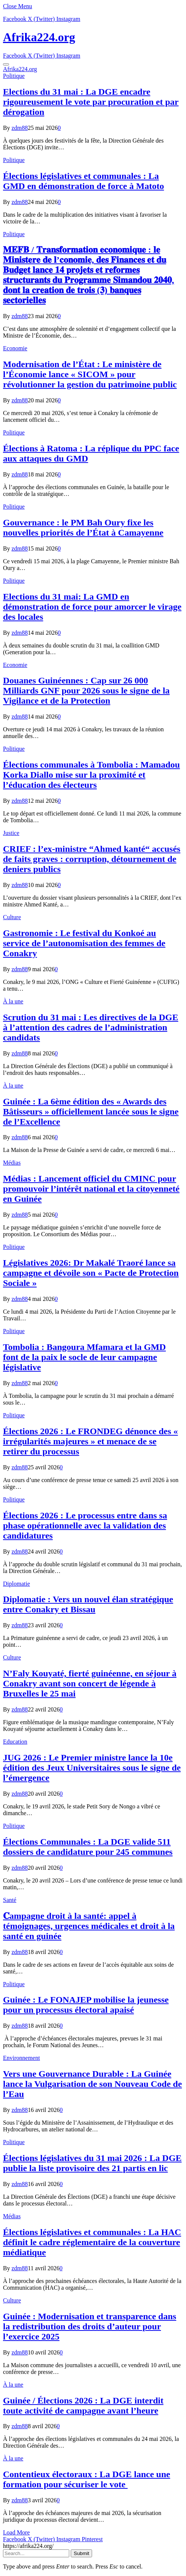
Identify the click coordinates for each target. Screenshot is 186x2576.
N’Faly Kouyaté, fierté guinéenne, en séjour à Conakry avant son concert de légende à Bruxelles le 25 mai (90, 1683)
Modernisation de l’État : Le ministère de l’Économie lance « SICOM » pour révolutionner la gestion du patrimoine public (90, 374)
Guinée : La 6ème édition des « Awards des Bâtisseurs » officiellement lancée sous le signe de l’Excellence (91, 1112)
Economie (15, 348)
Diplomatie (16, 1583)
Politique (14, 76)
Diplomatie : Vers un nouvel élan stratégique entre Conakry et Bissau (88, 1604)
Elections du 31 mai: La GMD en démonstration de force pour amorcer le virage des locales (92, 607)
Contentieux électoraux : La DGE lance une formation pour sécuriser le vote (86, 2479)
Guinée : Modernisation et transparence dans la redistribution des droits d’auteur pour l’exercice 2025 (89, 2326)
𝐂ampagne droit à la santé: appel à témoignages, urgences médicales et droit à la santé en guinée (89, 1926)
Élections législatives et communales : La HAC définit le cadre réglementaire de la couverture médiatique (92, 2242)
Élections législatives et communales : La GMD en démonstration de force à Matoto (83, 181)
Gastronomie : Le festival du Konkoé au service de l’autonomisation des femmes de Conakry (84, 943)
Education (15, 1741)
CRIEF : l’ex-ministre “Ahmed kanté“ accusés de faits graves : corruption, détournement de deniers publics (91, 859)
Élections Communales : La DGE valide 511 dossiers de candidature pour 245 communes (88, 1847)
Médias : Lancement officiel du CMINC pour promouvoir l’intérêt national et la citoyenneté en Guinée (91, 1189)
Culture (12, 917)
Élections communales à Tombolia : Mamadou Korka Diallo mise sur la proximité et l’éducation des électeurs (91, 775)
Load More (16, 2532)
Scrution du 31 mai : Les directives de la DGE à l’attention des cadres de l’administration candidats (90, 1027)
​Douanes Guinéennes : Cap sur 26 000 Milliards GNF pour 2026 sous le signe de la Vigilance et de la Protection (86, 690)
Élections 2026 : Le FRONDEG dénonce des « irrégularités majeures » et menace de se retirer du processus (90, 1441)
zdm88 (20, 128)
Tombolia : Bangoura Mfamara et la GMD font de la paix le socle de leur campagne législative (84, 1357)
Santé (9, 1900)
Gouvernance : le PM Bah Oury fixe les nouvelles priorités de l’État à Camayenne (83, 527)
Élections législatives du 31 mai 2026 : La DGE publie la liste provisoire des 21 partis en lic (92, 2163)
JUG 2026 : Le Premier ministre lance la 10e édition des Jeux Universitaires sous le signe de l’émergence (92, 1768)
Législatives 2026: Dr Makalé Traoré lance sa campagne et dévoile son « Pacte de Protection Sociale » (91, 1273)
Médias (12, 1162)
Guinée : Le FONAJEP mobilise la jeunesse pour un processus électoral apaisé (86, 2005)
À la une (13, 1001)
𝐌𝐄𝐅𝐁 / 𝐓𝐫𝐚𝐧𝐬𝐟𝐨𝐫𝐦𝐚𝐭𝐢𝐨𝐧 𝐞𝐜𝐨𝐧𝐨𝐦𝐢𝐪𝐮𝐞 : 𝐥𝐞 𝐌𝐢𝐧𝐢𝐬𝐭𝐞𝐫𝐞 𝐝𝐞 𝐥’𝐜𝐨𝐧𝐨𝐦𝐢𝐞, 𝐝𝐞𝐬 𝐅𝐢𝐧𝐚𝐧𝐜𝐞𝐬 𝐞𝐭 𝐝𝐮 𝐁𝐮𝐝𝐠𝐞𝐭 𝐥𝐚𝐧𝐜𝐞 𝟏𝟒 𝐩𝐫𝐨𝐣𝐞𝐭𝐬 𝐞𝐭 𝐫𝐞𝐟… (88, 275)
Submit (81, 2553)
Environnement (21, 2058)
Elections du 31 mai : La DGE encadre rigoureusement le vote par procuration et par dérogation (91, 102)
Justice (11, 833)
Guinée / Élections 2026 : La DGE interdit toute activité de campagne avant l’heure (83, 2405)
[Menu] (6, 64)
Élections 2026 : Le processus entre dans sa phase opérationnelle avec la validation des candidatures (85, 1525)
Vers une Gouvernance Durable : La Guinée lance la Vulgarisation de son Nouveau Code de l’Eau (92, 2084)
